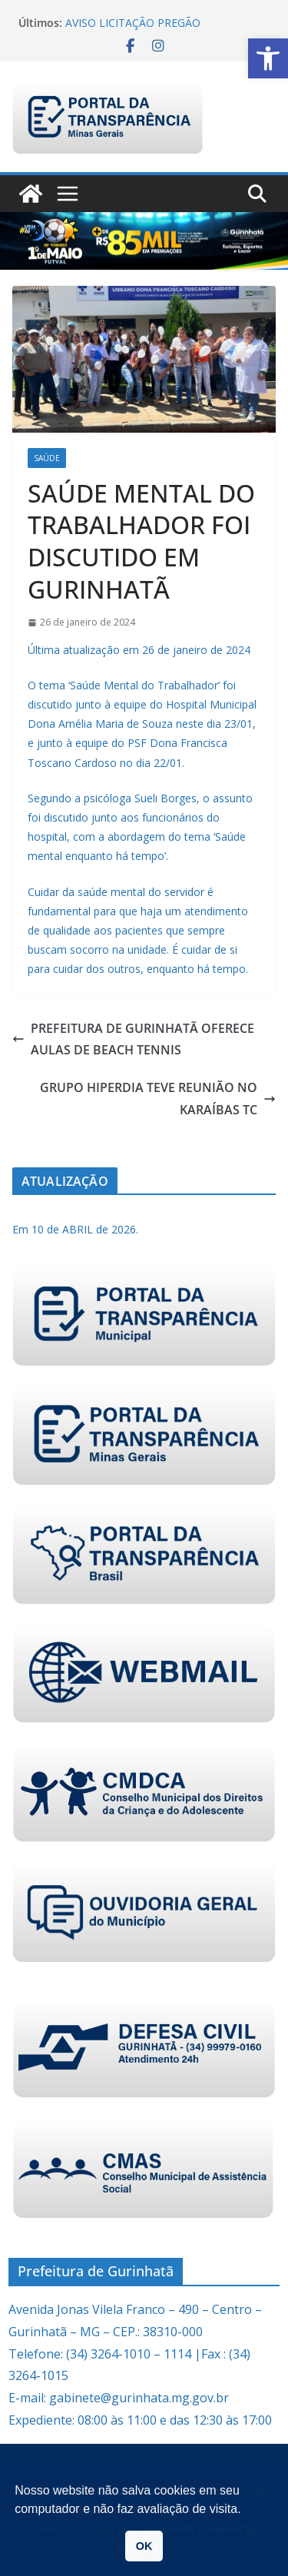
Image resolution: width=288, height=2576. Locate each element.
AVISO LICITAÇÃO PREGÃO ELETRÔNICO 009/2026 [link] (132, 30)
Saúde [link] (47, 458)
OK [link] (144, 2546)
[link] (268, 58)
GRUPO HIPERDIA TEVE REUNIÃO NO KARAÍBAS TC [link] (158, 1098)
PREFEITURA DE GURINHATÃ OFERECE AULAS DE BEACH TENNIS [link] (133, 1039)
